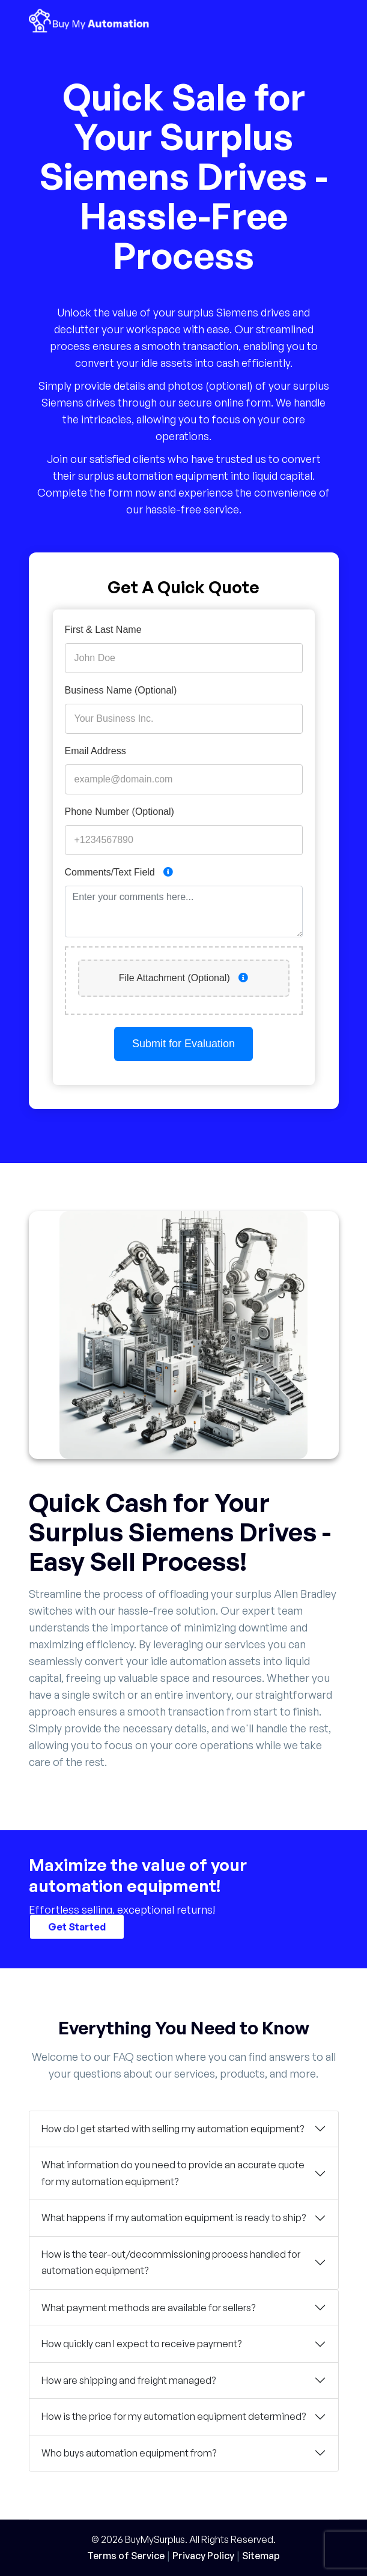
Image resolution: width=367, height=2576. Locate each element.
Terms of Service (126, 2556)
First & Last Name (103, 629)
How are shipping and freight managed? (128, 2380)
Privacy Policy (203, 2556)
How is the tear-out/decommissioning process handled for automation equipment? (170, 2262)
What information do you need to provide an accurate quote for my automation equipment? (173, 2173)
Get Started (77, 1926)
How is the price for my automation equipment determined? (173, 2416)
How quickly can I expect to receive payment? (141, 2344)
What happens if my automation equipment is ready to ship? (173, 2218)
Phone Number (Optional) (119, 811)
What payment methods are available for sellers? (148, 2308)
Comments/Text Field (119, 872)
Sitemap (261, 2556)
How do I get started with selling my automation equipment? (172, 2129)
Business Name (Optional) (121, 690)
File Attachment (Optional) (183, 978)
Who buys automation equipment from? (128, 2453)
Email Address (95, 751)
